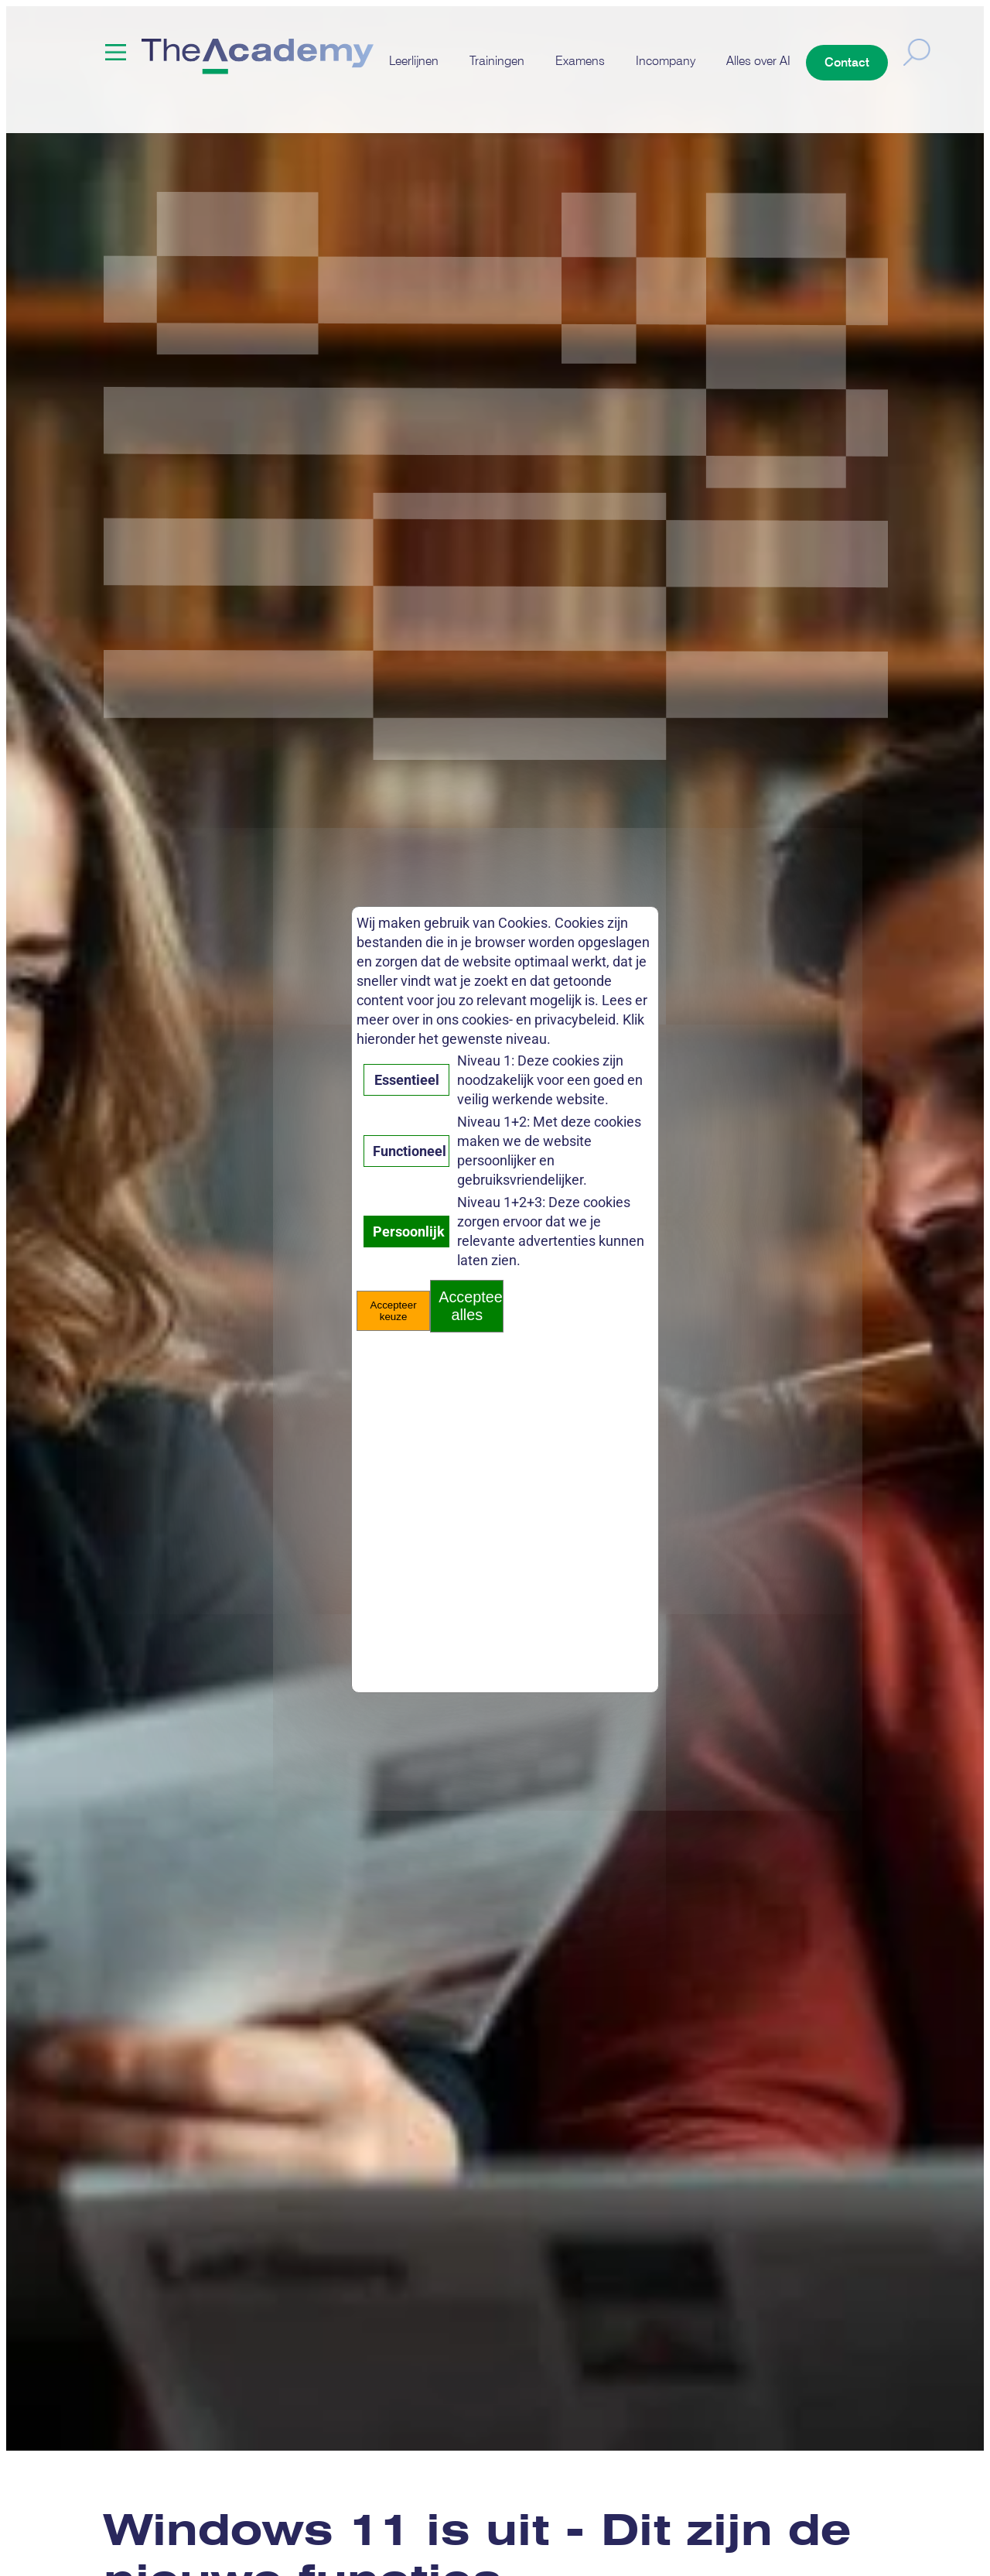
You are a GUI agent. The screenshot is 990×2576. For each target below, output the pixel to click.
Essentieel (406, 1080)
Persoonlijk (409, 1231)
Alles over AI (758, 60)
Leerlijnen (414, 60)
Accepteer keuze (393, 1310)
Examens (580, 60)
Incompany (665, 60)
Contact (846, 62)
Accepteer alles (471, 1305)
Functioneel (409, 1151)
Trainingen (496, 60)
